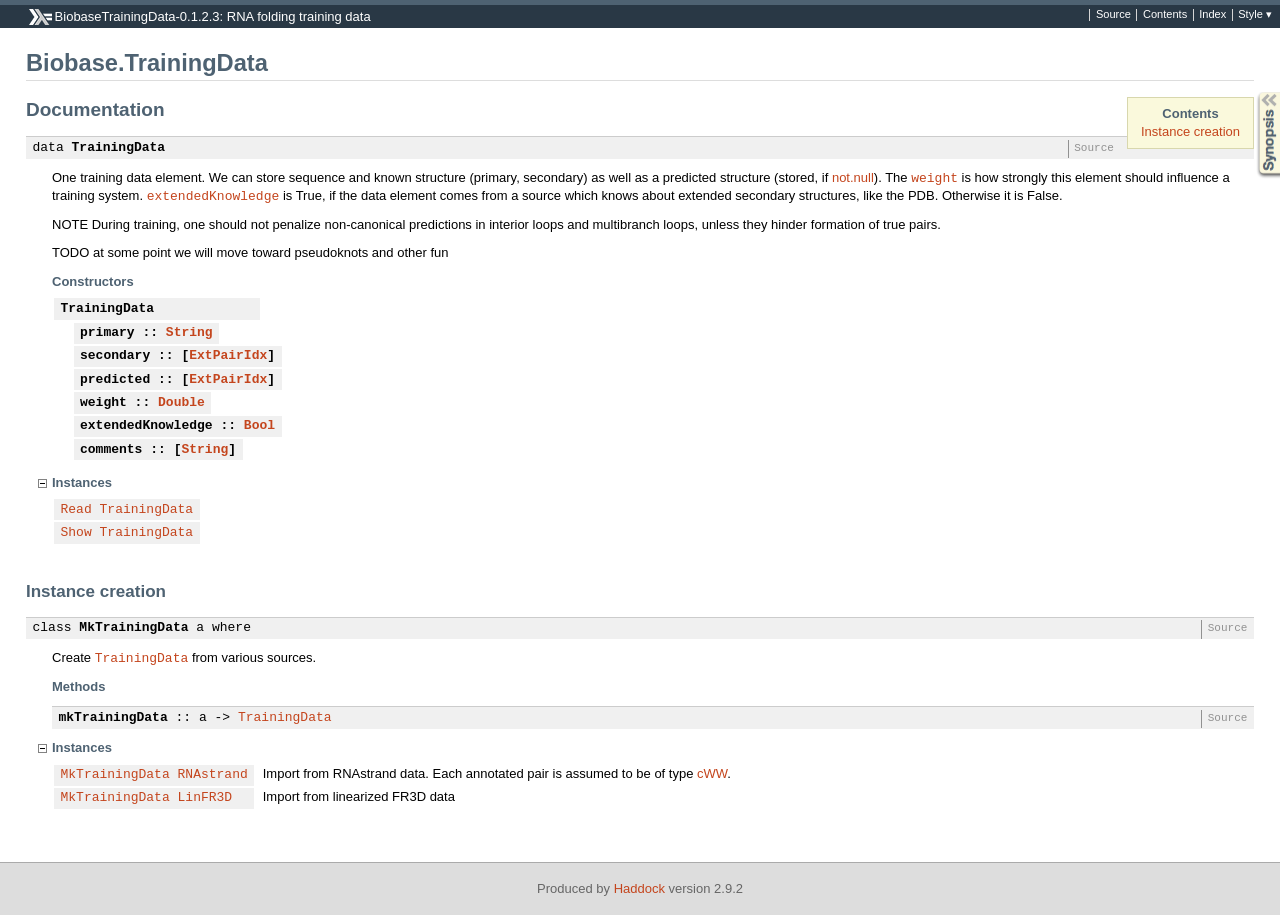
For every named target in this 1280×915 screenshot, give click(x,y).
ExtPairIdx (228, 356)
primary (107, 333)
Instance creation (1190, 131)
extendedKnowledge (213, 195)
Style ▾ (1255, 15)
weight (934, 177)
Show (76, 533)
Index (1212, 15)
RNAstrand (213, 775)
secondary (115, 356)
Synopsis (1253, 92)
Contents (1165, 15)
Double (181, 403)
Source (1113, 15)
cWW (712, 773)
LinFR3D (205, 798)
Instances (82, 482)
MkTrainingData (133, 628)
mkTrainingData (113, 718)
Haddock (639, 888)
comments (111, 450)
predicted (115, 380)
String (189, 333)
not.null (853, 177)
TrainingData (119, 148)
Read (76, 510)
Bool (259, 426)
